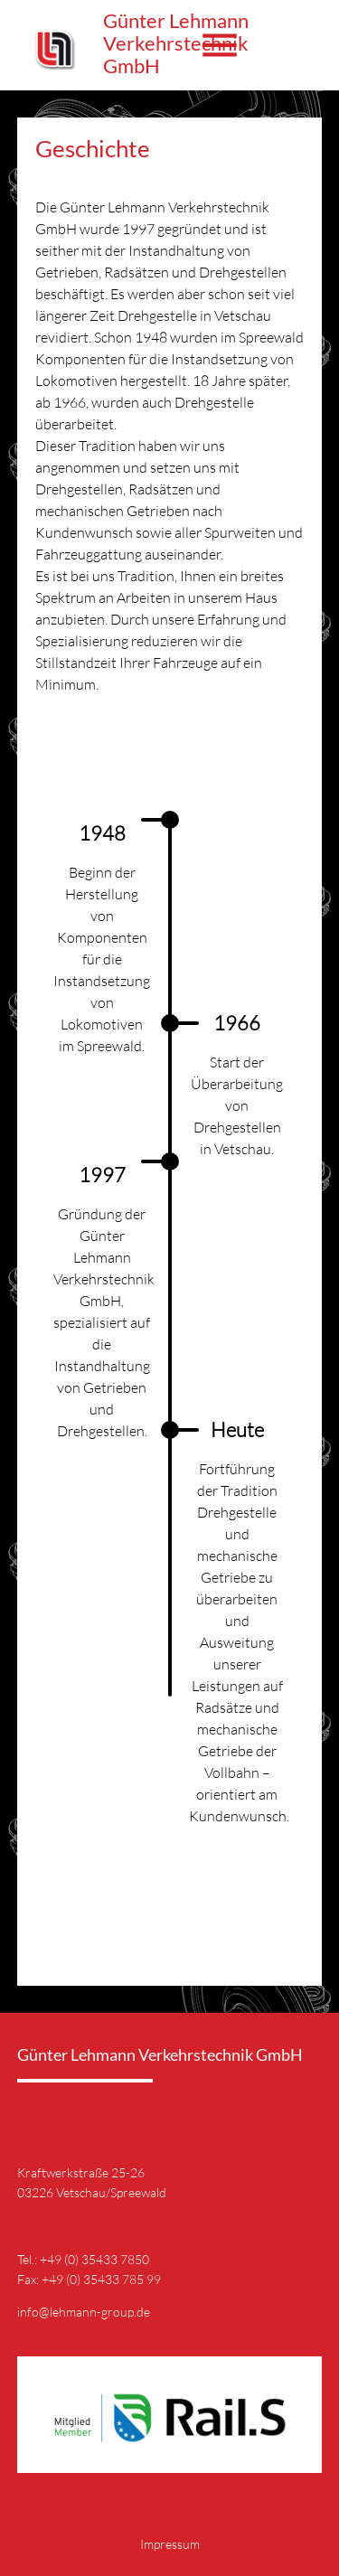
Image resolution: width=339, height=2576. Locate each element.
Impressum (170, 2544)
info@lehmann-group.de (83, 2311)
